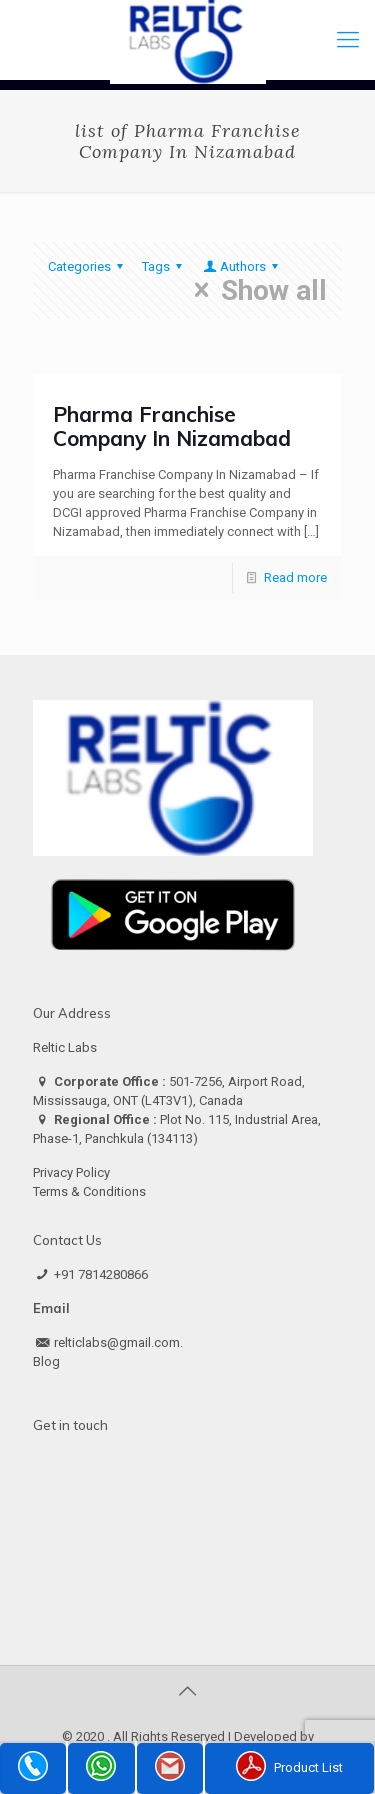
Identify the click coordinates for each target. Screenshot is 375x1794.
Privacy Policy (71, 1172)
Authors (242, 266)
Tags (165, 266)
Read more (295, 577)
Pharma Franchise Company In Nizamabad (172, 426)
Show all (254, 290)
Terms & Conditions (89, 1191)
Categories (88, 266)
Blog (46, 1361)
